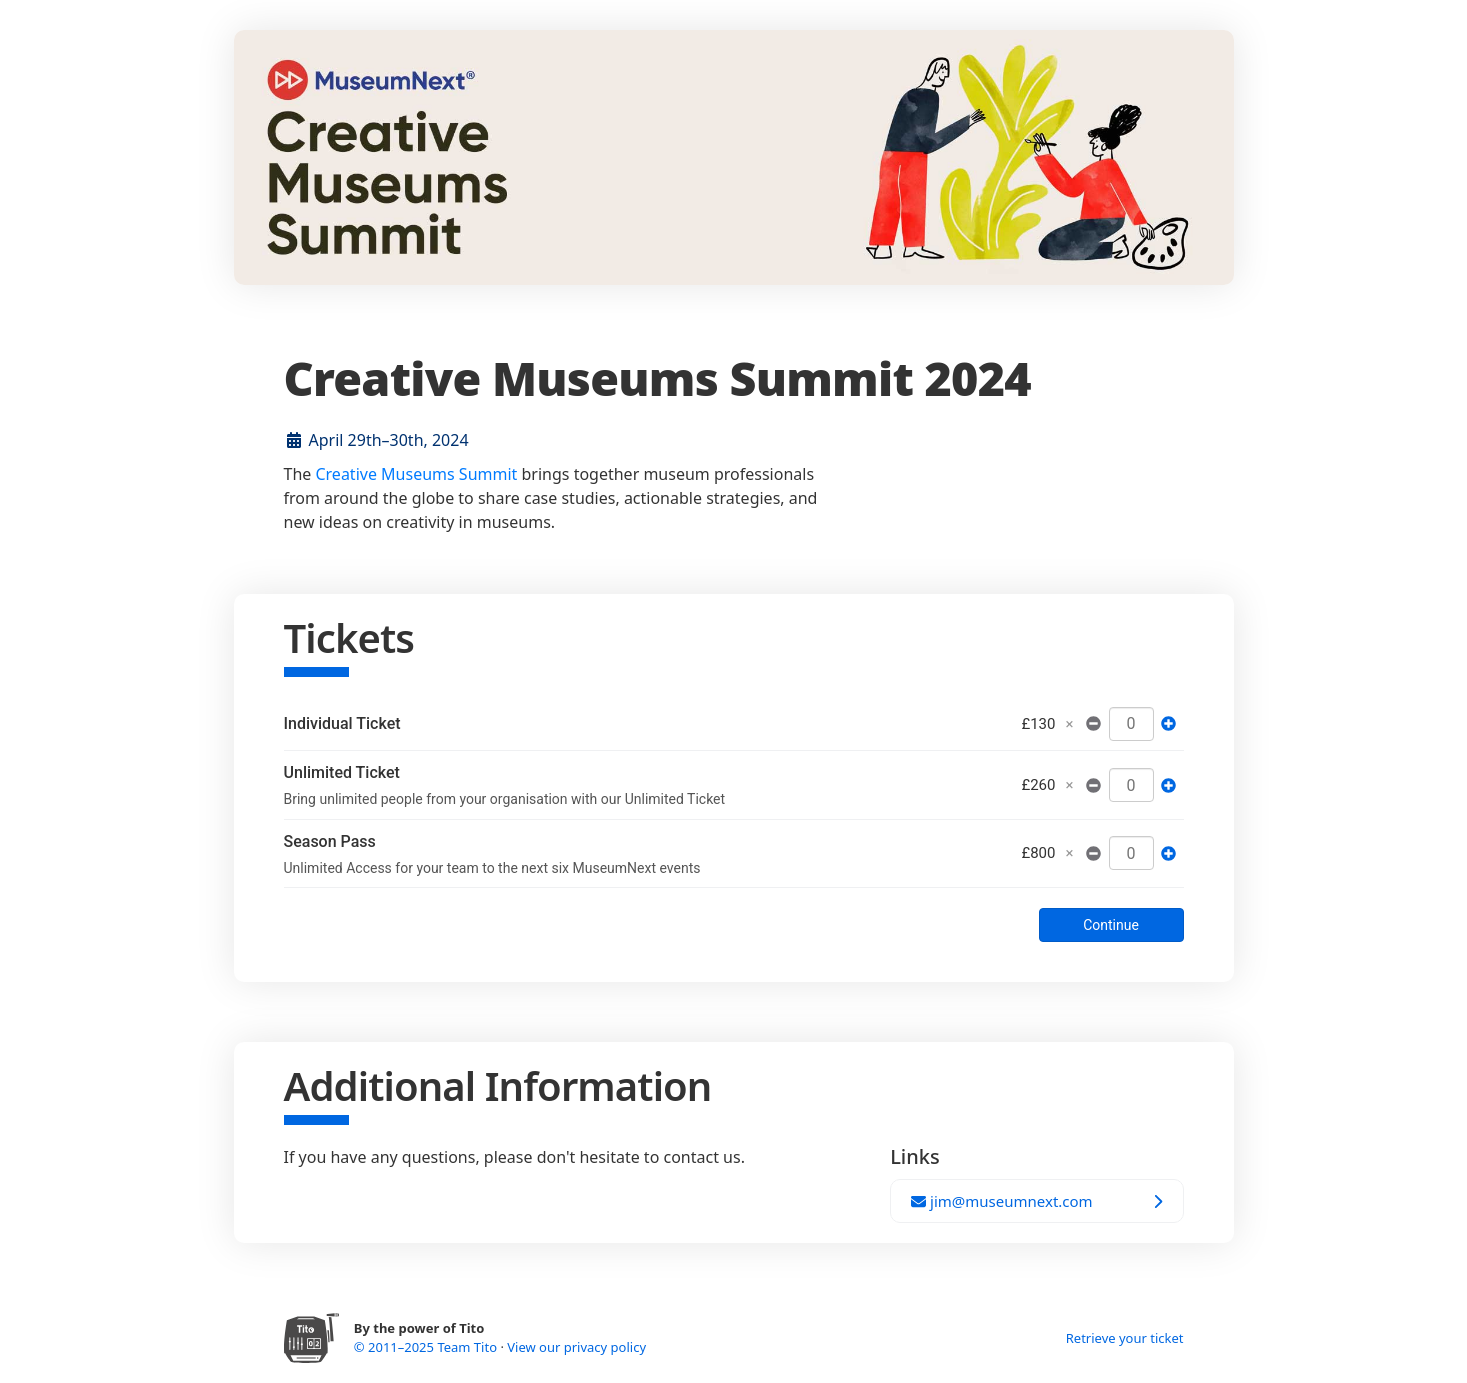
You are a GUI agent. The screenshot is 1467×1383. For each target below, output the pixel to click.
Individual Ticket (342, 723)
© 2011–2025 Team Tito (427, 1347)
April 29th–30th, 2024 (389, 440)
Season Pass (330, 841)
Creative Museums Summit (416, 474)
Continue (1111, 925)
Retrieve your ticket (1125, 1338)
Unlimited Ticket (342, 772)
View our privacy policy (576, 1347)
